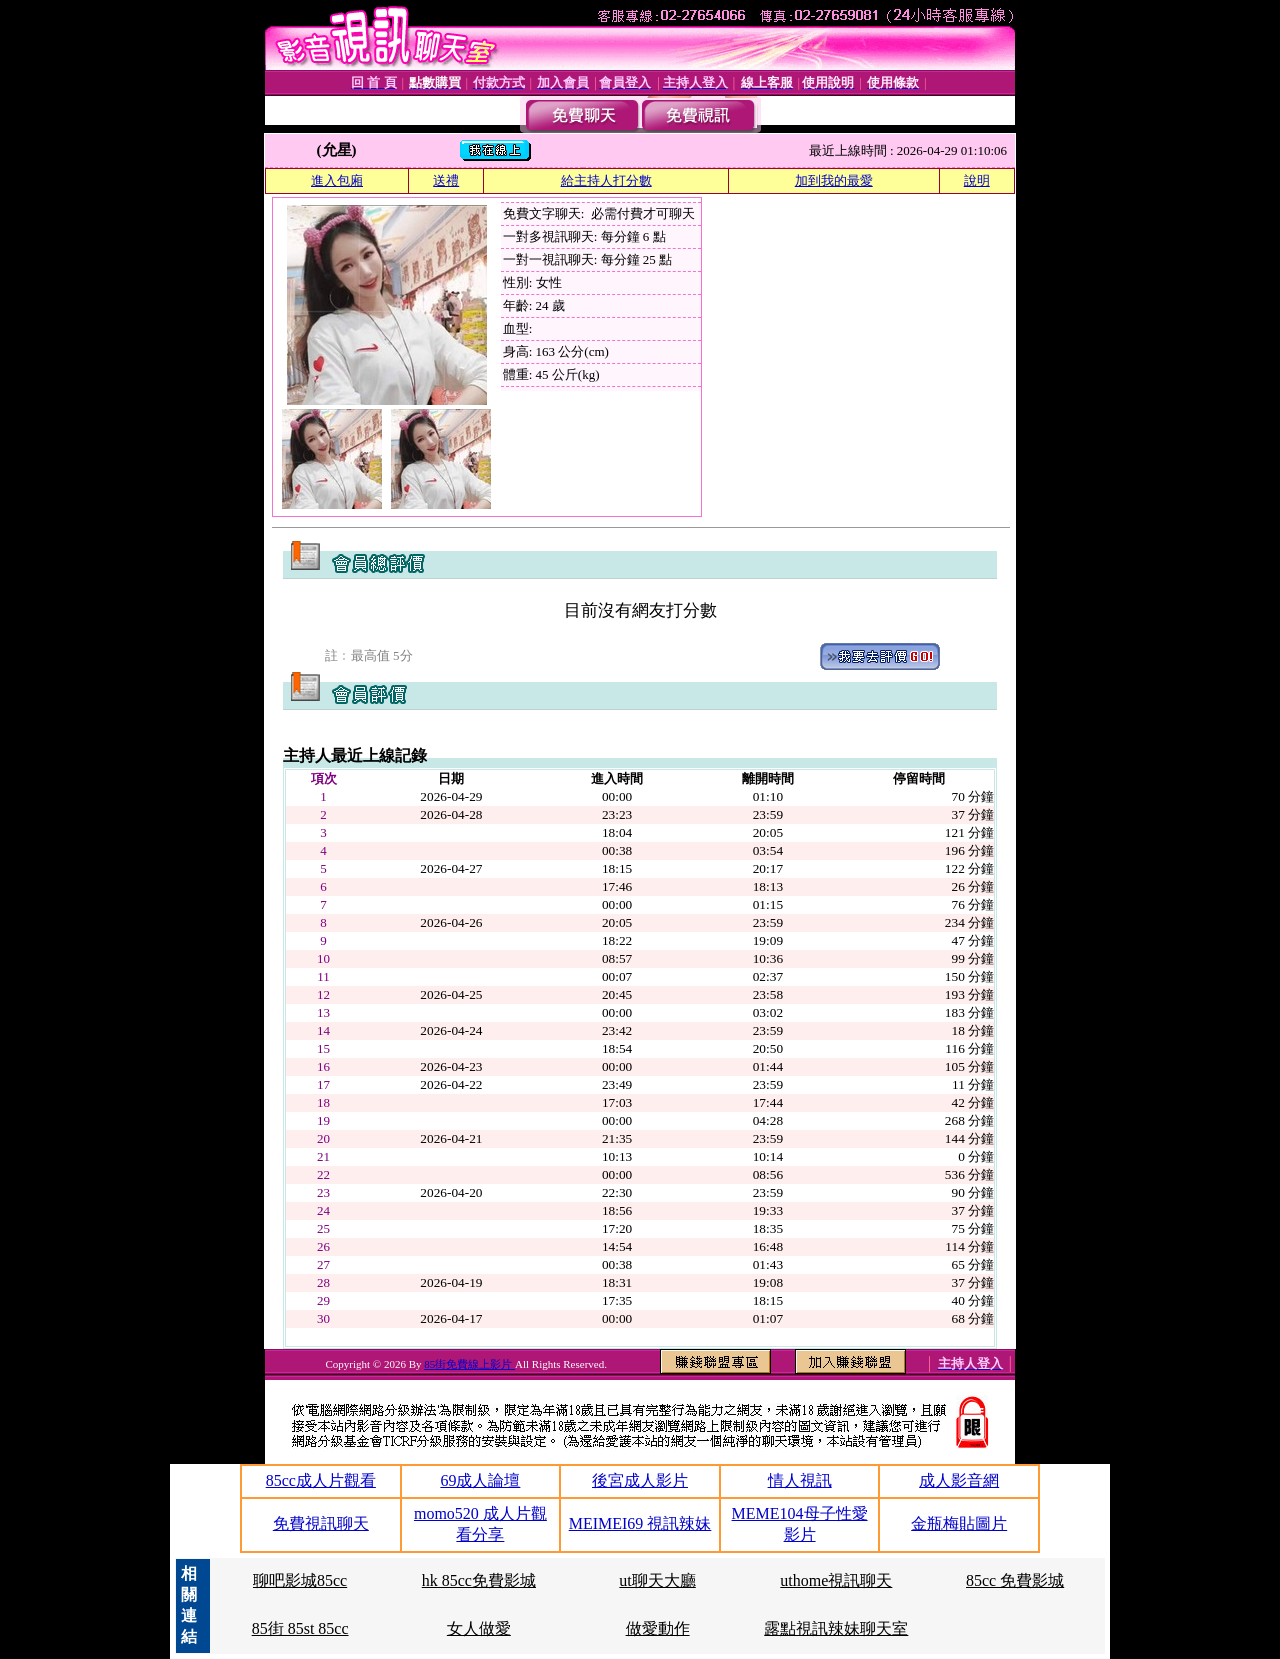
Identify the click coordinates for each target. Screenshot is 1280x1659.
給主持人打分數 (606, 180)
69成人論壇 (480, 1480)
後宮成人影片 (640, 1480)
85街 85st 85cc (300, 1628)
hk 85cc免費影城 (479, 1580)
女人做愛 (479, 1628)
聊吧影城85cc (300, 1580)
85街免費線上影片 (469, 1364)
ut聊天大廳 (657, 1580)
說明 (977, 180)
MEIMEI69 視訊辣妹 (640, 1523)
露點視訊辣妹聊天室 (836, 1628)
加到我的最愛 (834, 180)
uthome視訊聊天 (836, 1580)
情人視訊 (800, 1480)
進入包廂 (337, 180)
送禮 (446, 180)
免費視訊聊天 (321, 1523)
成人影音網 (959, 1480)
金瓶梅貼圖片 (959, 1523)
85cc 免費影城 (1015, 1580)
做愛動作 (658, 1628)
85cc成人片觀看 (321, 1480)
